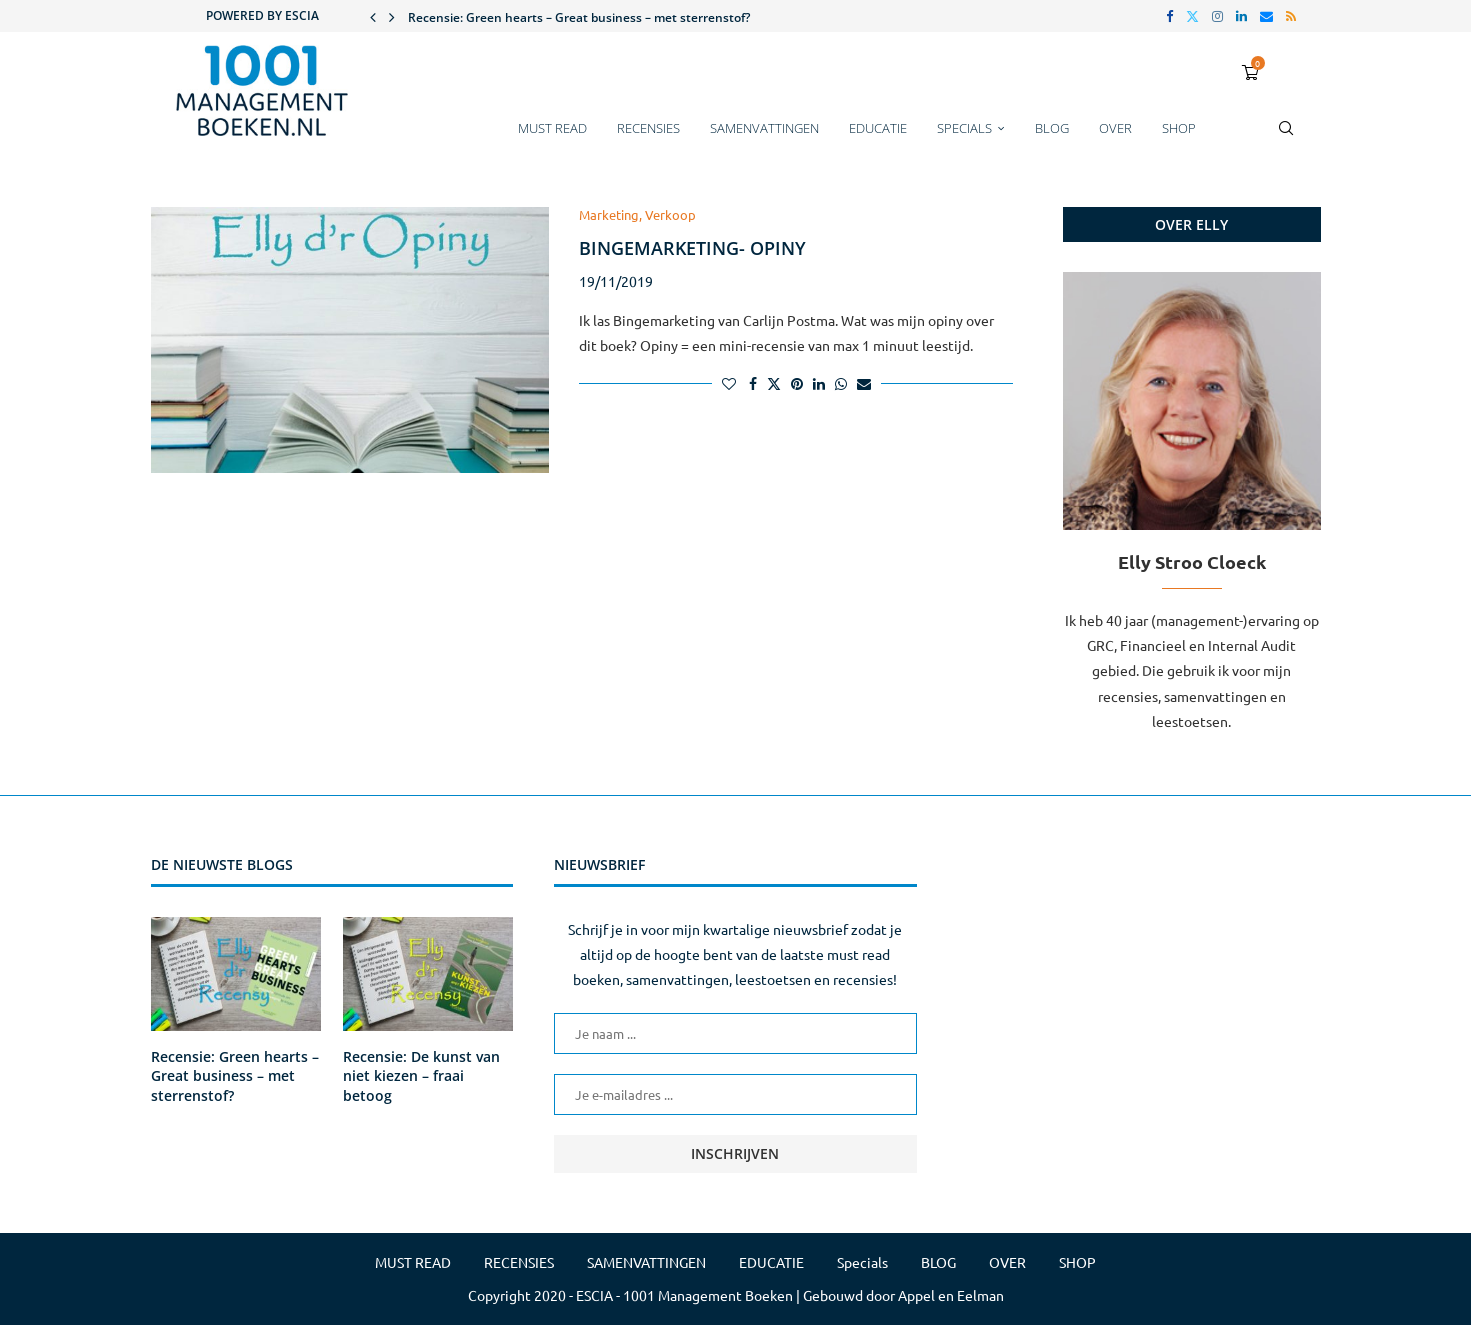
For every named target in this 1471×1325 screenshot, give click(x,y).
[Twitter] (1192, 16)
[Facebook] (1169, 16)
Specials (964, 128)
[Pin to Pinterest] (797, 383)
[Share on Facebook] (753, 383)
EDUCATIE (878, 128)
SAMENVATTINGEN (764, 128)
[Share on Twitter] (774, 383)
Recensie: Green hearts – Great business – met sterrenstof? (579, 17)
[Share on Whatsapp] (841, 383)
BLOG (1052, 128)
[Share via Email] (864, 383)
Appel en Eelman (951, 1295)
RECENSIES (648, 128)
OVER (1115, 128)
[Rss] (1291, 16)
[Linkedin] (1241, 16)
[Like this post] (729, 383)
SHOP (1179, 128)
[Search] (1286, 138)
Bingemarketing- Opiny (692, 248)
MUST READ (552, 128)
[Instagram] (1217, 16)
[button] (373, 16)
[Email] (1266, 16)
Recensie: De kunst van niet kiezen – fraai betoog (421, 1076)
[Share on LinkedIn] (819, 383)
